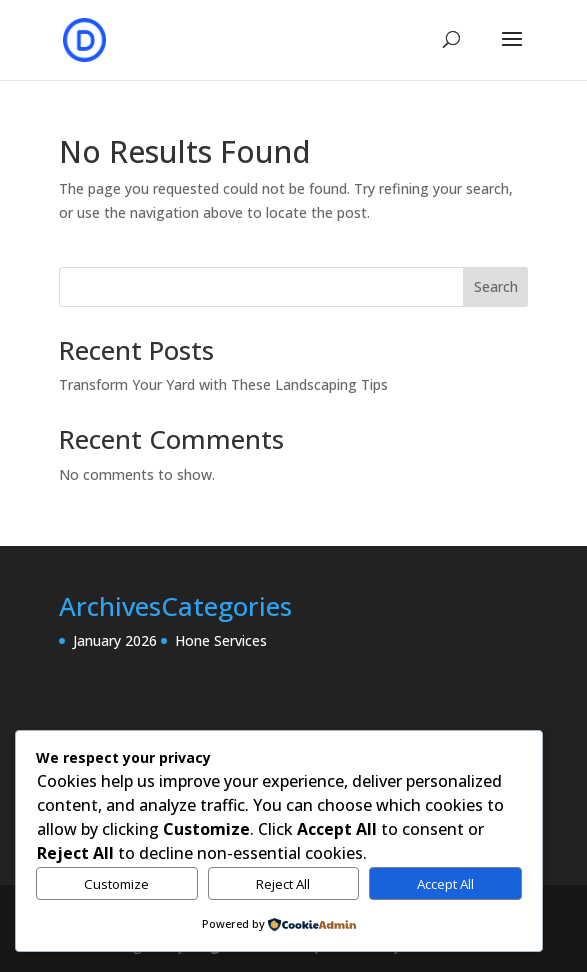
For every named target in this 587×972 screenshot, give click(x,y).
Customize (116, 884)
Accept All (445, 884)
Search (496, 286)
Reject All (283, 884)
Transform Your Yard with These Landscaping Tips (223, 384)
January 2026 (115, 640)
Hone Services (221, 640)
